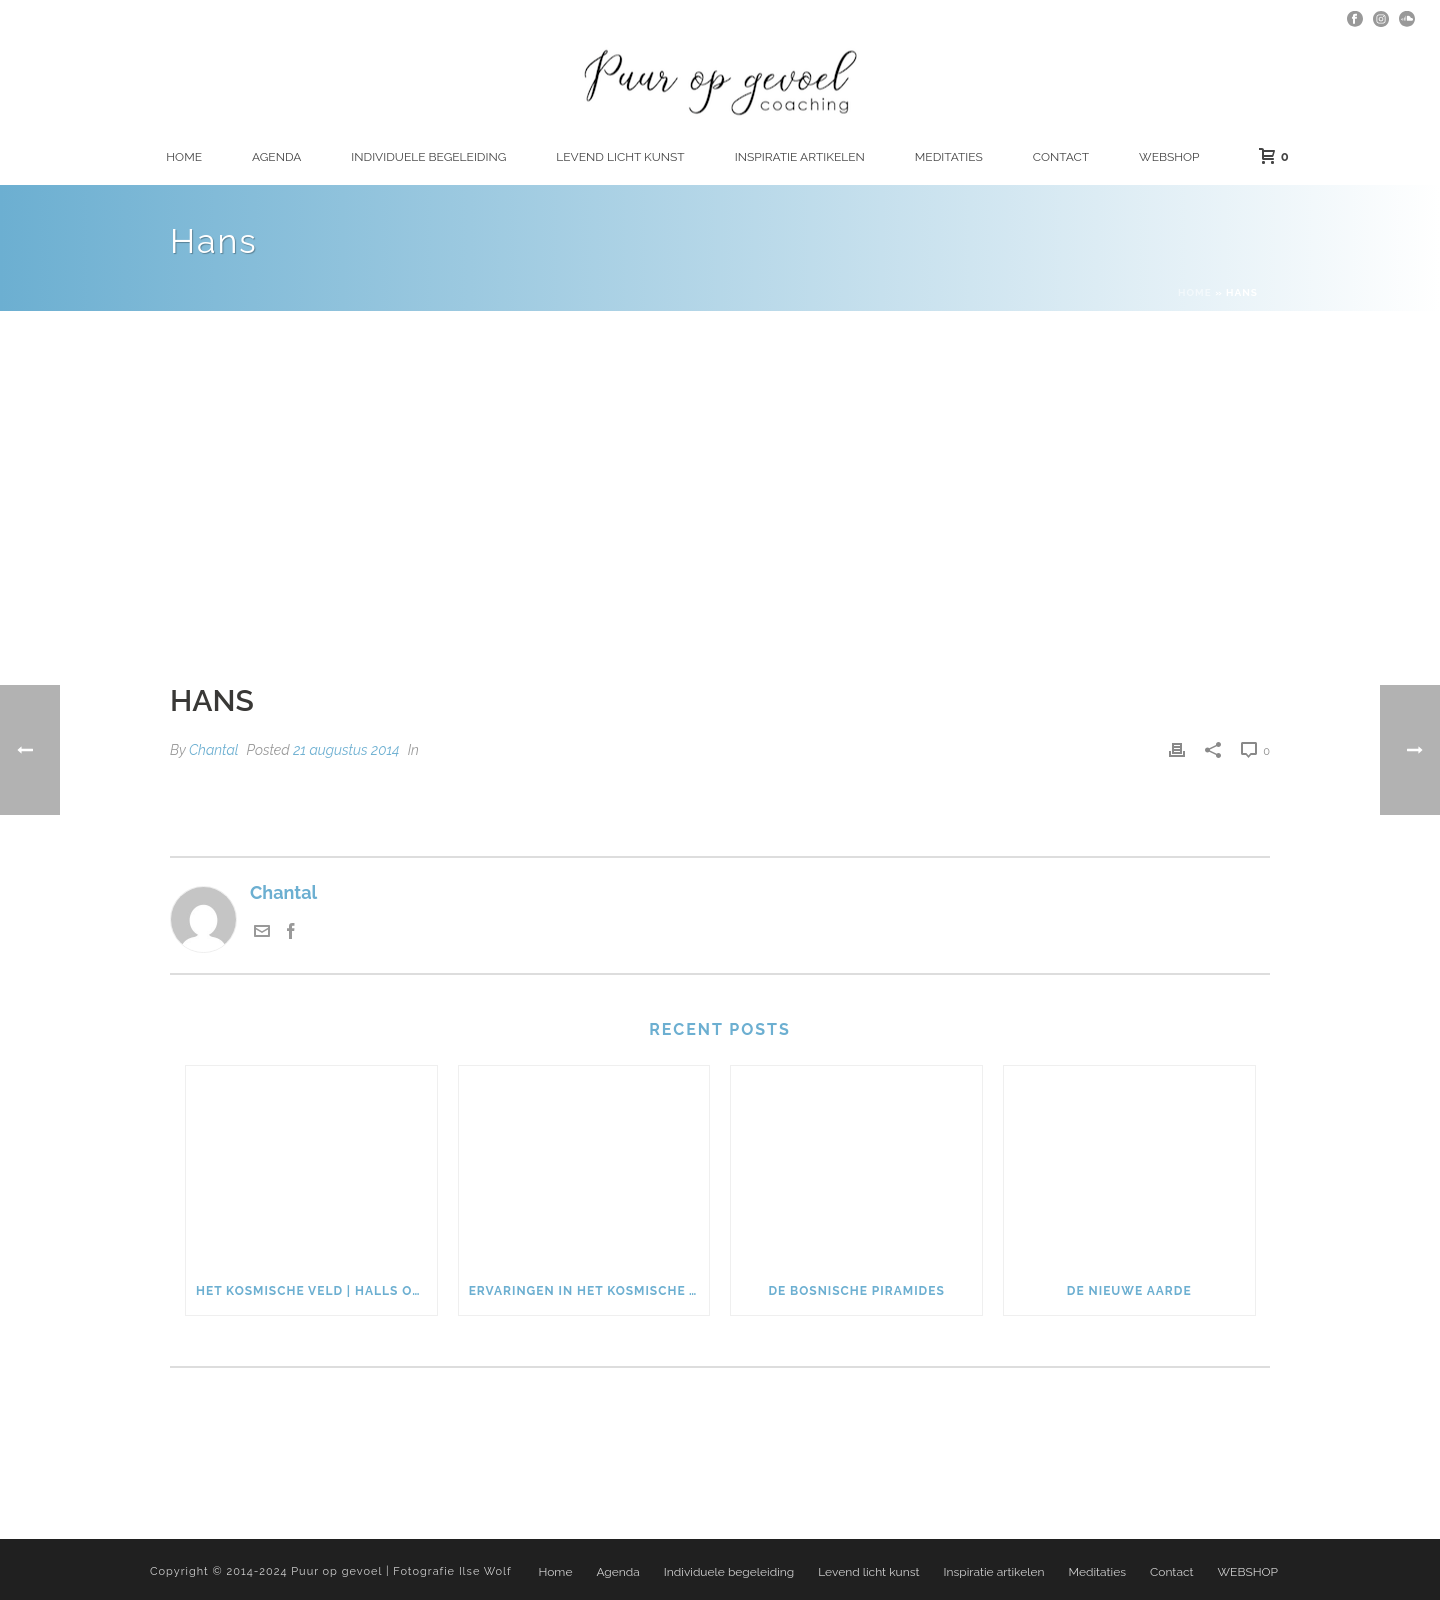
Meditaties (949, 157)
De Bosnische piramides (856, 1291)
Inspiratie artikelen (800, 157)
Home (184, 157)
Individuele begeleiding (428, 157)
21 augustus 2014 (346, 750)
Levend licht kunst (620, 157)
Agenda (276, 157)
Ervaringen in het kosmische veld (589, 1291)
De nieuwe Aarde (1129, 1291)
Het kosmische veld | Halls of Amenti (316, 1291)
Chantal (214, 750)
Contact (1061, 157)
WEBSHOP (1169, 157)
